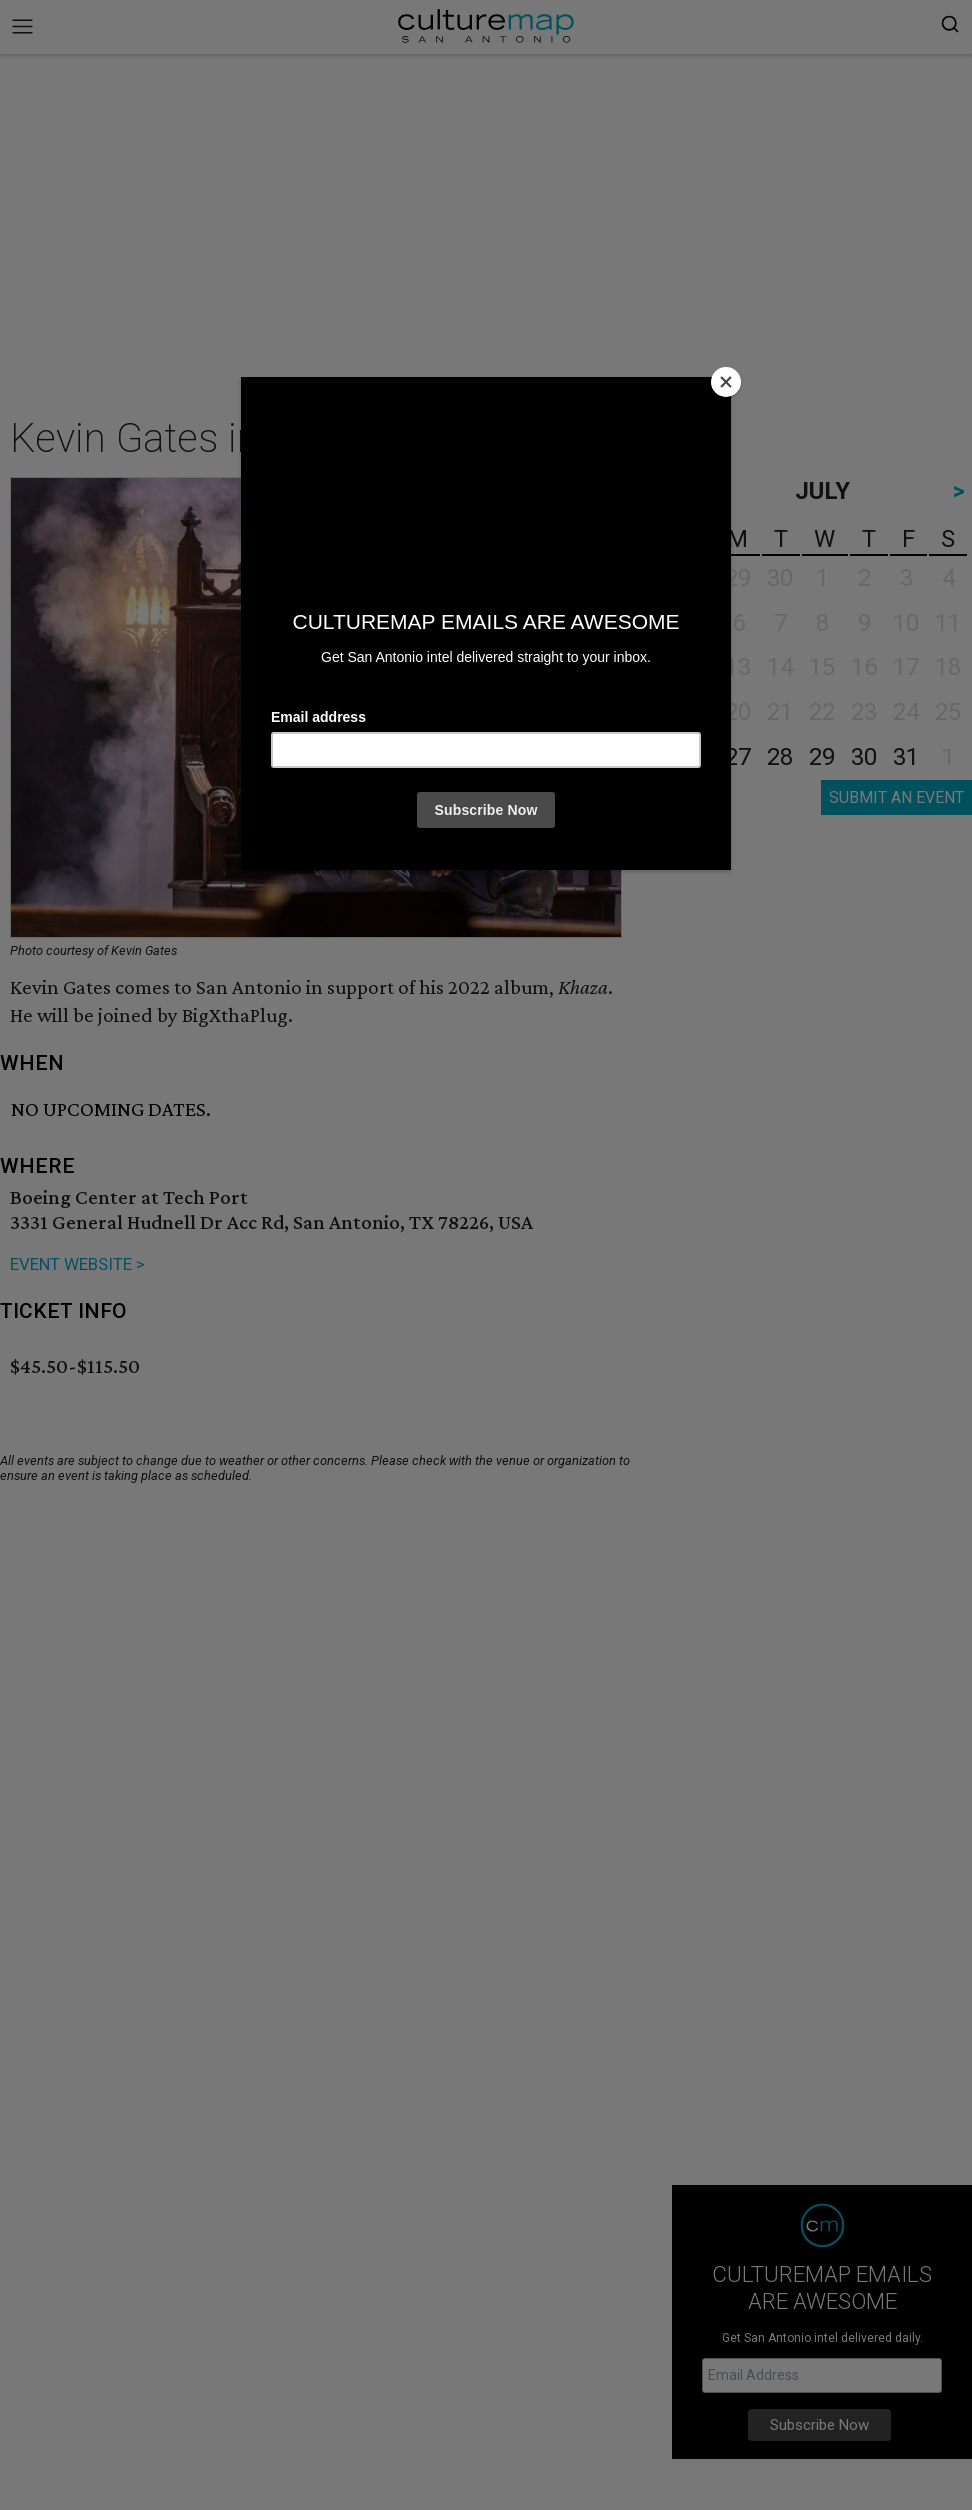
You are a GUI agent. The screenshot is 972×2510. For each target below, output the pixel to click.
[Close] (726, 382)
